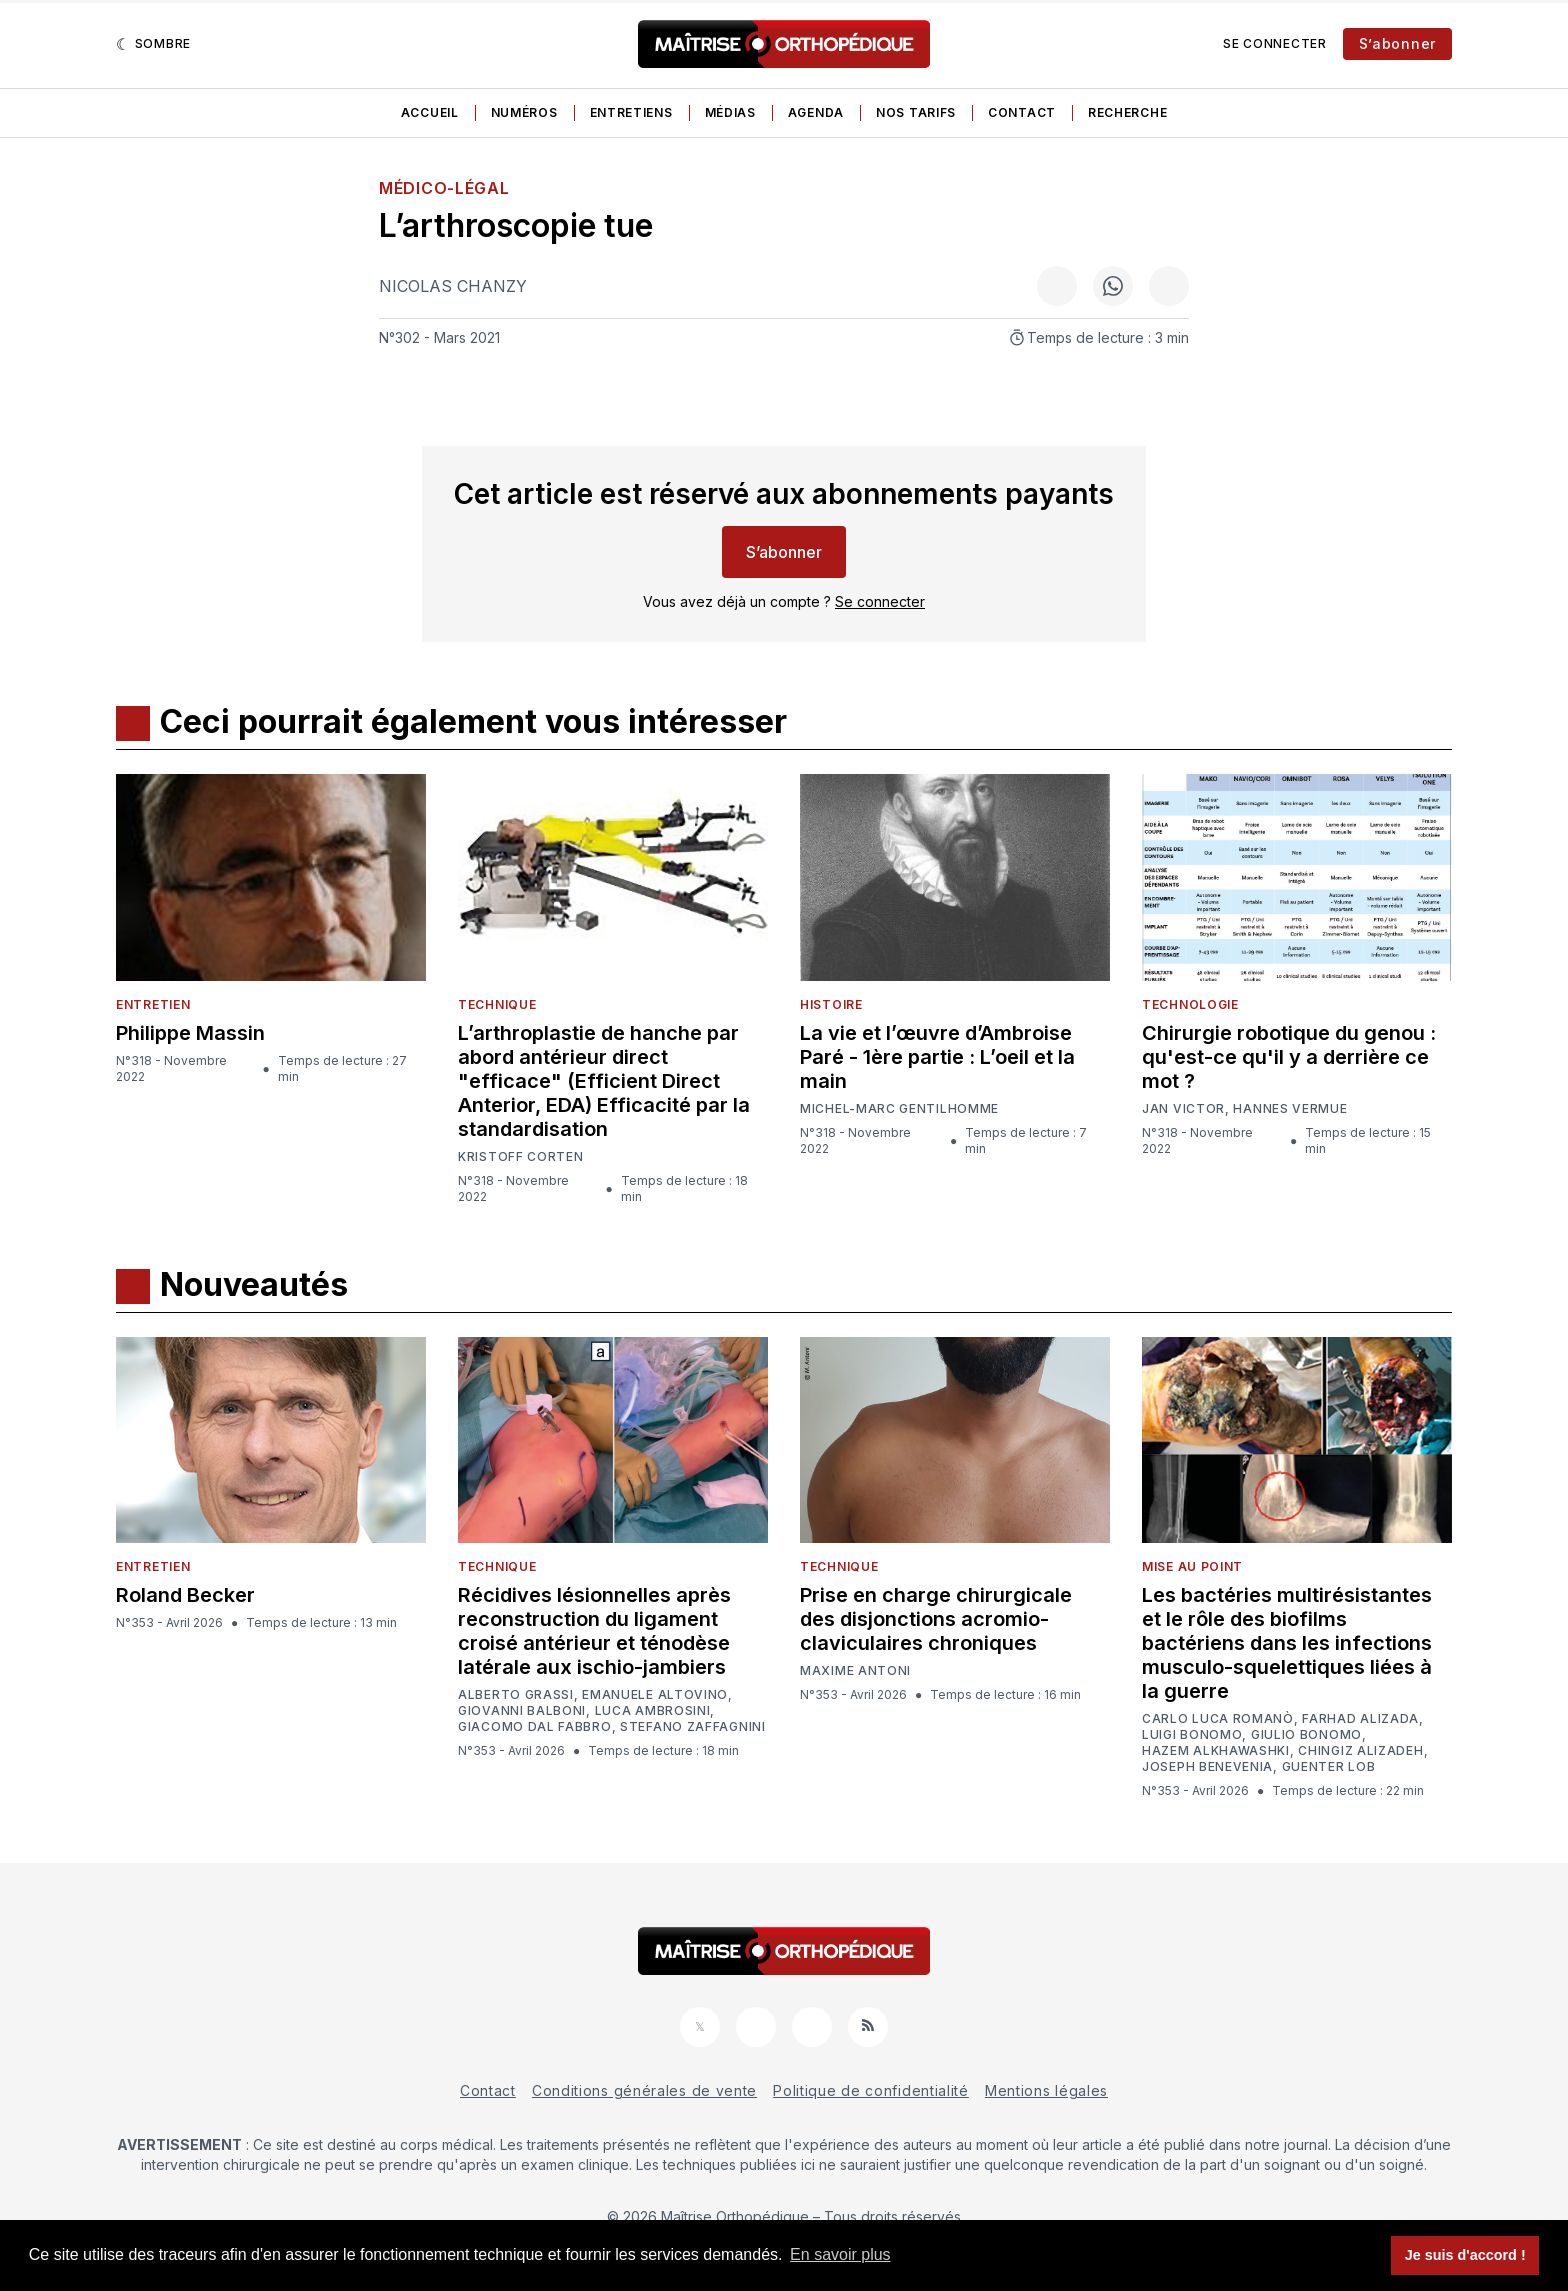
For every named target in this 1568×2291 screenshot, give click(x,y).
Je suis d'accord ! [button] (1465, 2255)
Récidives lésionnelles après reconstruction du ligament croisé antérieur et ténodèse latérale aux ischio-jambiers (594, 1631)
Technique (497, 1004)
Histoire (831, 1004)
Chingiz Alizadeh (1360, 1751)
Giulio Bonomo (1306, 1735)
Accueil (430, 112)
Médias (730, 112)
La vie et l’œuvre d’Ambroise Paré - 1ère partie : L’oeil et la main (937, 1057)
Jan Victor (1183, 1109)
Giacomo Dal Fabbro (535, 1727)
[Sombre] (153, 44)
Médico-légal (444, 188)
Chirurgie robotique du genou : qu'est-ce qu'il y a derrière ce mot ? (1289, 1057)
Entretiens (631, 112)
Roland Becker (185, 1595)
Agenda (816, 112)
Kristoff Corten (521, 1157)
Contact (1022, 112)
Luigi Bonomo (1192, 1735)
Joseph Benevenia (1207, 1767)
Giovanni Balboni (522, 1711)
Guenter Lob (1329, 1767)
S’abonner (1397, 43)
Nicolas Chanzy (453, 286)
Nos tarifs (916, 112)
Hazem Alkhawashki (1216, 1751)
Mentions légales (1046, 2090)
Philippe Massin (190, 1033)
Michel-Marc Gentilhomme (899, 1108)
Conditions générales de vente (644, 2090)
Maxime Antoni (855, 1671)
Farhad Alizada (1360, 1719)
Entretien (153, 1004)
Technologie (1190, 1004)
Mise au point (1192, 1566)
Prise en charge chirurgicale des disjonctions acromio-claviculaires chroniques (936, 1619)
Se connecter (1274, 43)
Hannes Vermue (1290, 1109)
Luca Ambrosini (653, 1711)
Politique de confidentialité (871, 2090)
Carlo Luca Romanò (1218, 1719)
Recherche (1127, 112)
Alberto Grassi (516, 1695)
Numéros (524, 112)
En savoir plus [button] (840, 2254)
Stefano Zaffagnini (693, 1727)
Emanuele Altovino (655, 1695)
